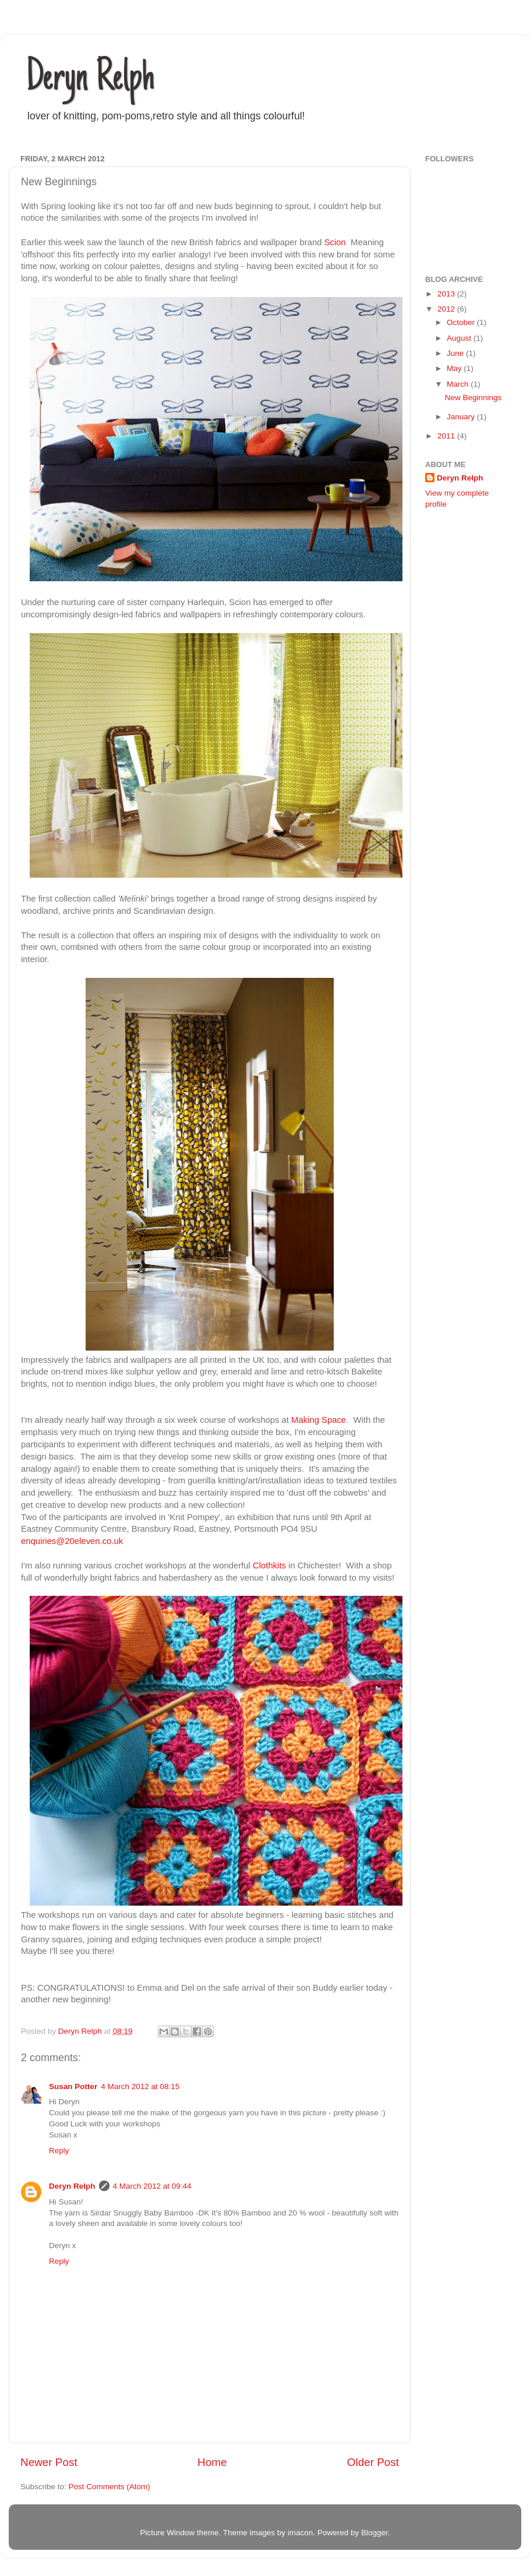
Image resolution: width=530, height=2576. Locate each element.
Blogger (374, 2532)
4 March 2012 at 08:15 (140, 2086)
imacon (300, 2532)
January (462, 416)
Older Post (373, 2462)
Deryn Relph (90, 79)
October (462, 322)
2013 (447, 293)
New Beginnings (473, 397)
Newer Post (48, 2462)
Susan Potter (73, 2086)
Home (212, 2462)
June (456, 353)
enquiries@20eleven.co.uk (72, 1541)
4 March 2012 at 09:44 (152, 2186)
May (455, 368)
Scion (335, 242)
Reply (59, 2150)
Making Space (318, 1420)
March (459, 384)
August (460, 338)
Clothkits (269, 1565)
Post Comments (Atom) (109, 2486)
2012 (447, 309)
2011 (447, 436)
